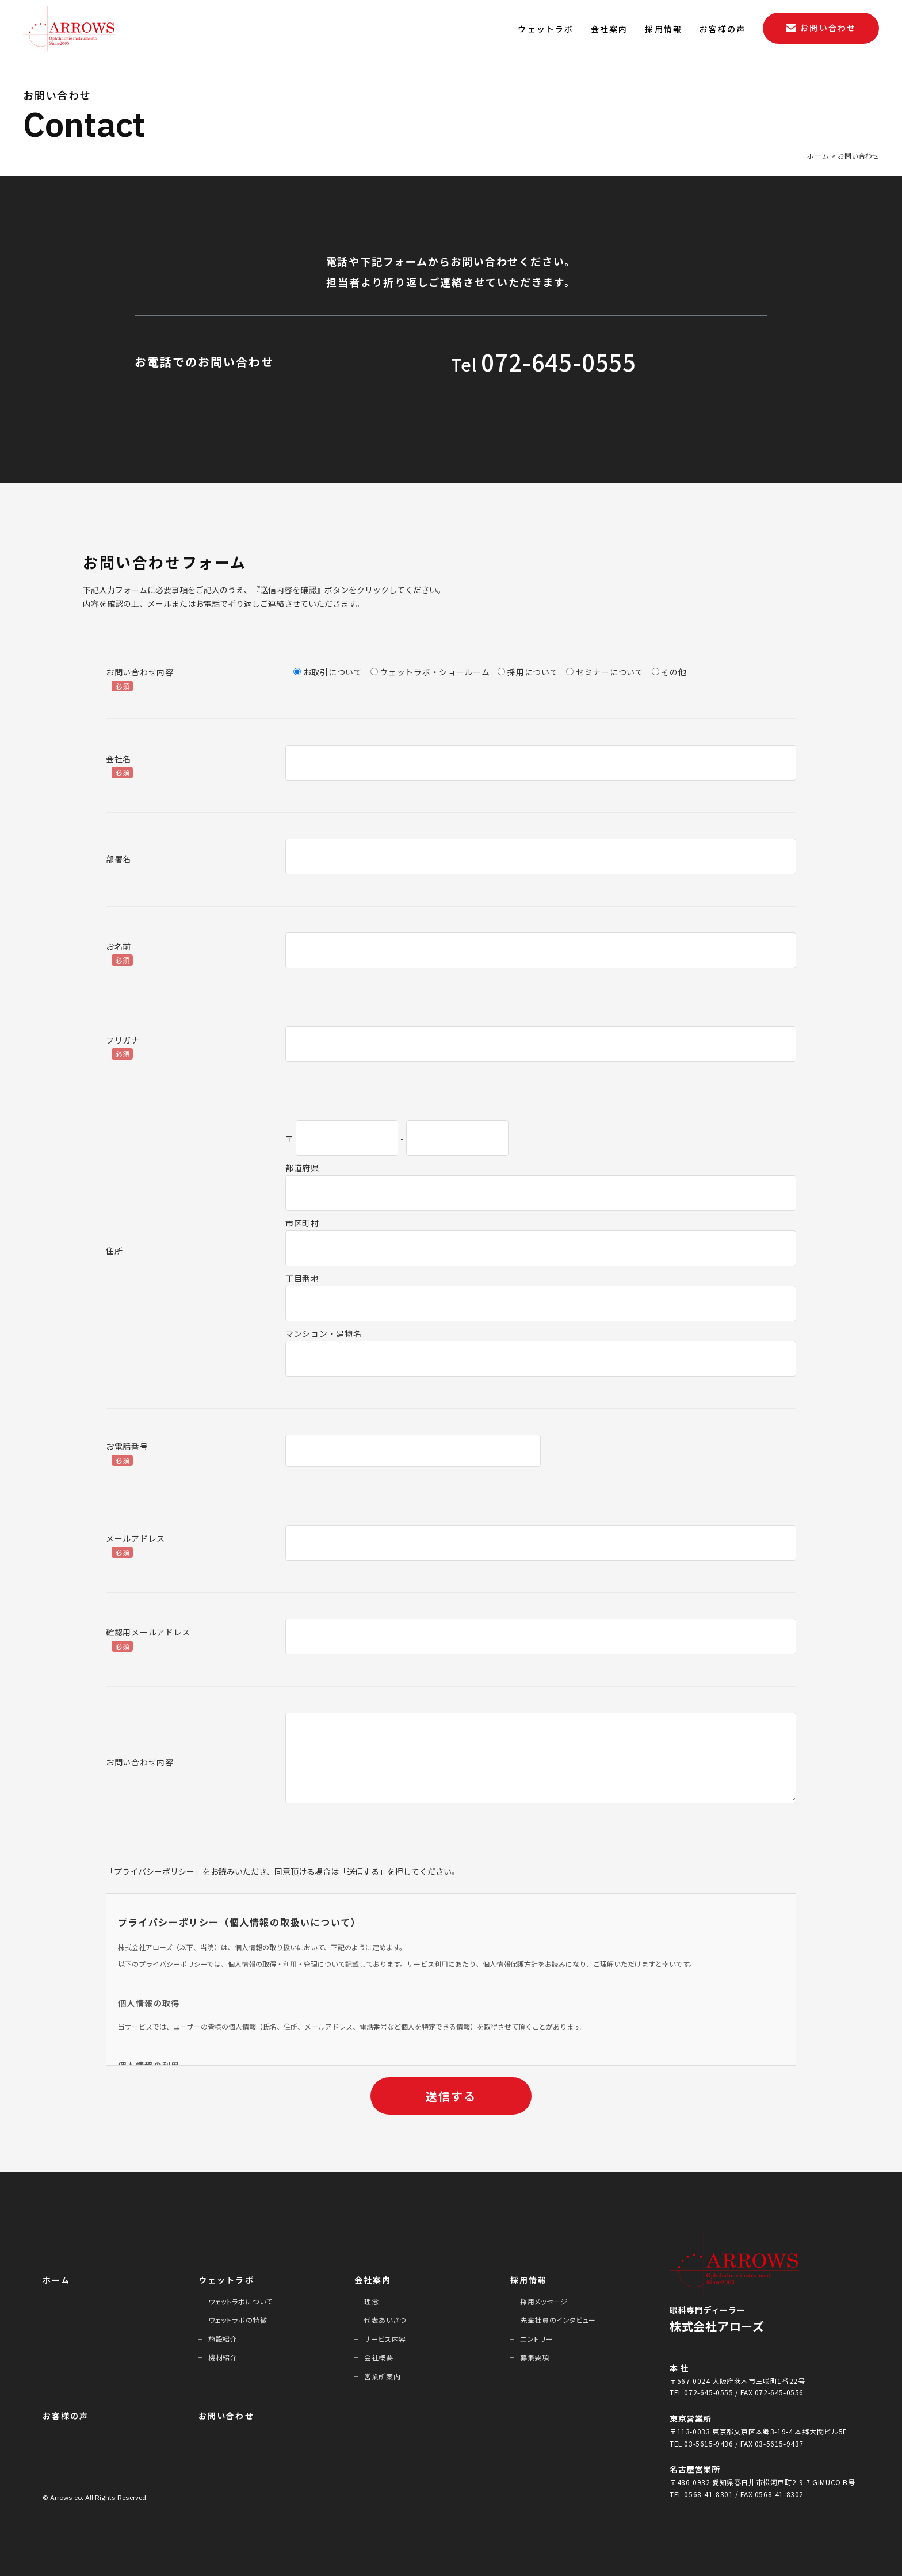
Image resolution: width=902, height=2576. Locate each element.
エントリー (536, 2339)
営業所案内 (382, 2376)
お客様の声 (66, 2415)
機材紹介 (222, 2357)
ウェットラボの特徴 (237, 2320)
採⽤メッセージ (543, 2301)
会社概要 (378, 2357)
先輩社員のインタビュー (558, 2320)
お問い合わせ (226, 2415)
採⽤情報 (528, 2279)
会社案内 (372, 2279)
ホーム (56, 2279)
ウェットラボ (226, 2279)
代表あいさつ (385, 2320)
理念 (371, 2301)
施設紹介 (222, 2339)
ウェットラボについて (240, 2301)
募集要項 (534, 2357)
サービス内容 (385, 2339)
